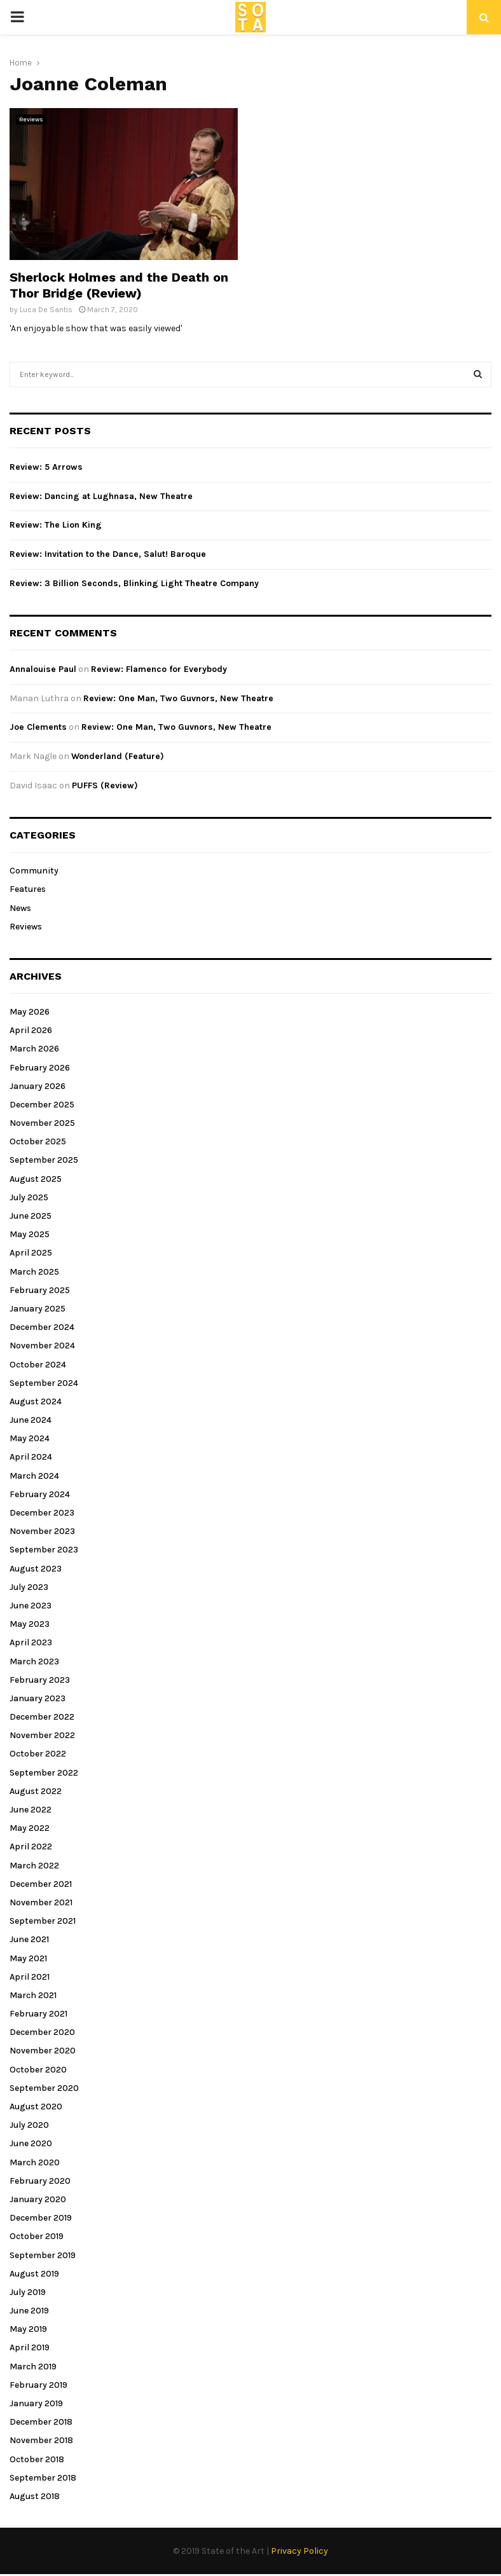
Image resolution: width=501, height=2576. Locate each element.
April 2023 (31, 1642)
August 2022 (36, 1791)
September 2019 (43, 2255)
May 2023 (30, 1624)
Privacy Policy (299, 2550)
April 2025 (31, 1252)
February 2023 (40, 1680)
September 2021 (43, 1920)
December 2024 (42, 1327)
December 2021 (41, 1884)
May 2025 (30, 1234)
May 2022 (30, 1828)
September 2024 (44, 1383)
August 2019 (34, 2273)
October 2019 (37, 2236)
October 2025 (38, 1141)
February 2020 (40, 2180)
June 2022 (30, 1809)
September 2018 (43, 2477)
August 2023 (36, 1568)
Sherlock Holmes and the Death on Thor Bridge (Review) (119, 285)
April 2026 (31, 1030)
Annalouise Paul (43, 669)
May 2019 (28, 2329)
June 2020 (31, 2143)
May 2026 (30, 1011)
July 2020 (29, 2125)
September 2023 (44, 1549)
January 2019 (36, 2403)
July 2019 (28, 2292)
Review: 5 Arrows (46, 467)
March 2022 (34, 1865)
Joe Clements (38, 727)
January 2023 (37, 1698)
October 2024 (38, 1364)
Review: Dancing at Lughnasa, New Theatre (101, 496)
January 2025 (37, 1308)
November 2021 (41, 1902)
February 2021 (38, 2013)
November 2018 (41, 2440)
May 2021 (28, 1958)
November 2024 (42, 1345)
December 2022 (42, 1716)
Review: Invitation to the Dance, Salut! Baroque (108, 554)
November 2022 (42, 1735)
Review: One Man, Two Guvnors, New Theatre (178, 698)
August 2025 (36, 1179)
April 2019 (30, 2347)
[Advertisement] (373, 197)
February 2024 (40, 1494)
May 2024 (30, 1438)
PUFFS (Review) (105, 785)
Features (28, 889)
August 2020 (36, 2106)
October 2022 (38, 1753)
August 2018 (35, 2496)
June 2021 (29, 1939)
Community (34, 870)
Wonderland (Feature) (117, 756)
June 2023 (30, 1605)
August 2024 (36, 1401)
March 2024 (34, 1475)
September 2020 (44, 2088)
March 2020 (35, 2162)
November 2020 (43, 2050)
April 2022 (31, 1846)
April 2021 (30, 1976)
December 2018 (41, 2421)
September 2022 (44, 1772)
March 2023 (34, 1661)
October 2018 (37, 2459)
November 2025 (42, 1123)
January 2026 (37, 1086)
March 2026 (34, 1048)
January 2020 (38, 2199)
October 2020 (38, 2069)
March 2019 (33, 2366)
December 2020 (42, 2032)
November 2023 (42, 1531)
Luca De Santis (46, 309)
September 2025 (44, 1159)
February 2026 (40, 1067)
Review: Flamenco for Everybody (159, 669)
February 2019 (38, 2385)
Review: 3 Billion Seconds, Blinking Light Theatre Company (134, 583)
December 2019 (41, 2217)
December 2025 (42, 1104)
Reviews (31, 119)
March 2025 (34, 1271)
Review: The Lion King (56, 524)
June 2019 (29, 2310)
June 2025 (30, 1215)
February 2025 (40, 1290)
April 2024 (31, 1456)
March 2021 (33, 1995)
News (20, 908)
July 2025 (29, 1197)
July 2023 (29, 1587)
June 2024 (30, 1420)
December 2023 (42, 1512)
